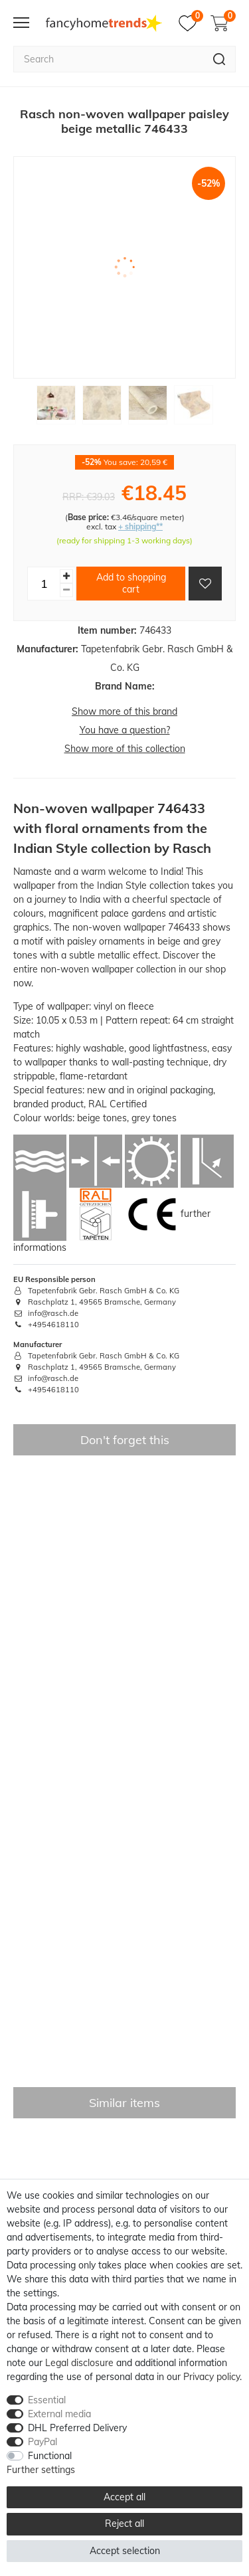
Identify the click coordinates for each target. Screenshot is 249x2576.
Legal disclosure (79, 2363)
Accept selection (125, 2551)
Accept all (124, 2497)
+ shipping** (140, 526)
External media (59, 2414)
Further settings (41, 2470)
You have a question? (125, 730)
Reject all (124, 2524)
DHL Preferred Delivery (77, 2428)
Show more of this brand (124, 711)
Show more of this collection (124, 749)
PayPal (42, 2442)
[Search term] (108, 59)
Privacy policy (211, 2377)
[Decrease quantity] (66, 590)
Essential (47, 2400)
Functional (50, 2456)
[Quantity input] (44, 583)
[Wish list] (191, 23)
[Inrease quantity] (66, 576)
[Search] (219, 59)
